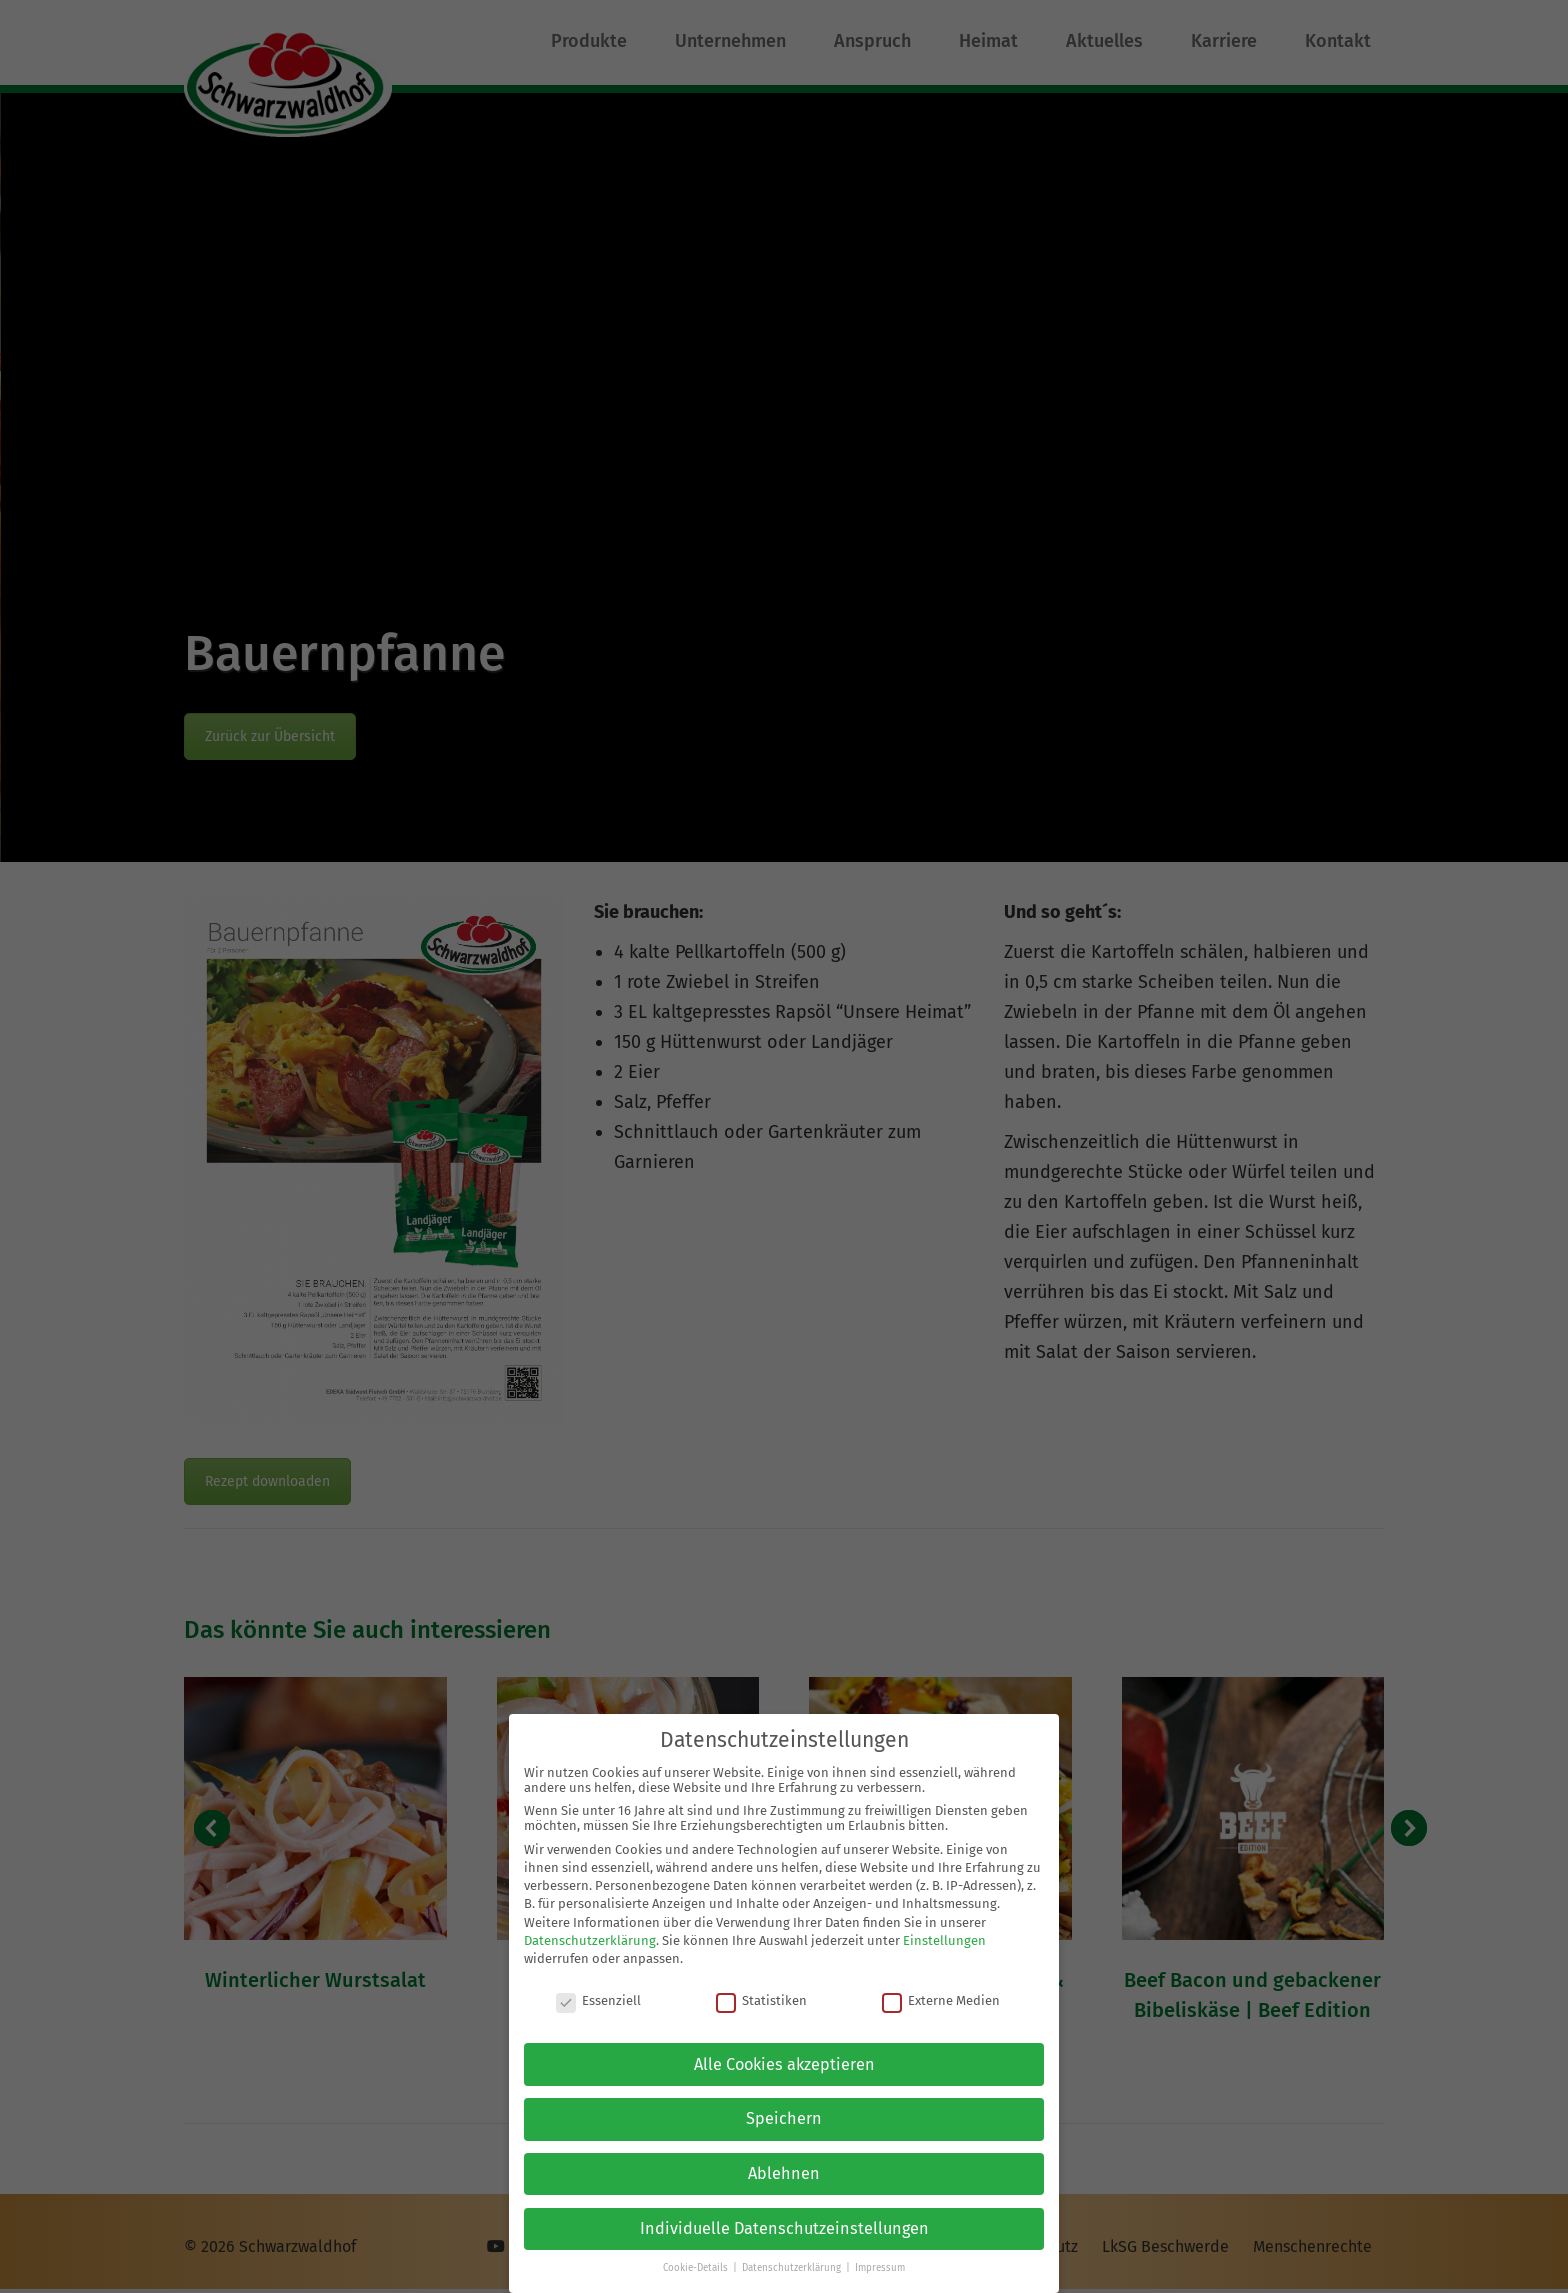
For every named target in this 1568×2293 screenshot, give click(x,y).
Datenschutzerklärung (590, 1940)
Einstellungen (944, 1940)
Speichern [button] (784, 2118)
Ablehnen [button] (784, 2173)
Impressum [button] (880, 2268)
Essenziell (598, 2000)
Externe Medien (941, 2000)
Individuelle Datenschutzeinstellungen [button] (784, 2228)
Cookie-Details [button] (697, 2268)
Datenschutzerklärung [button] (793, 2268)
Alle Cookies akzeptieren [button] (784, 2063)
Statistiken (761, 2000)
